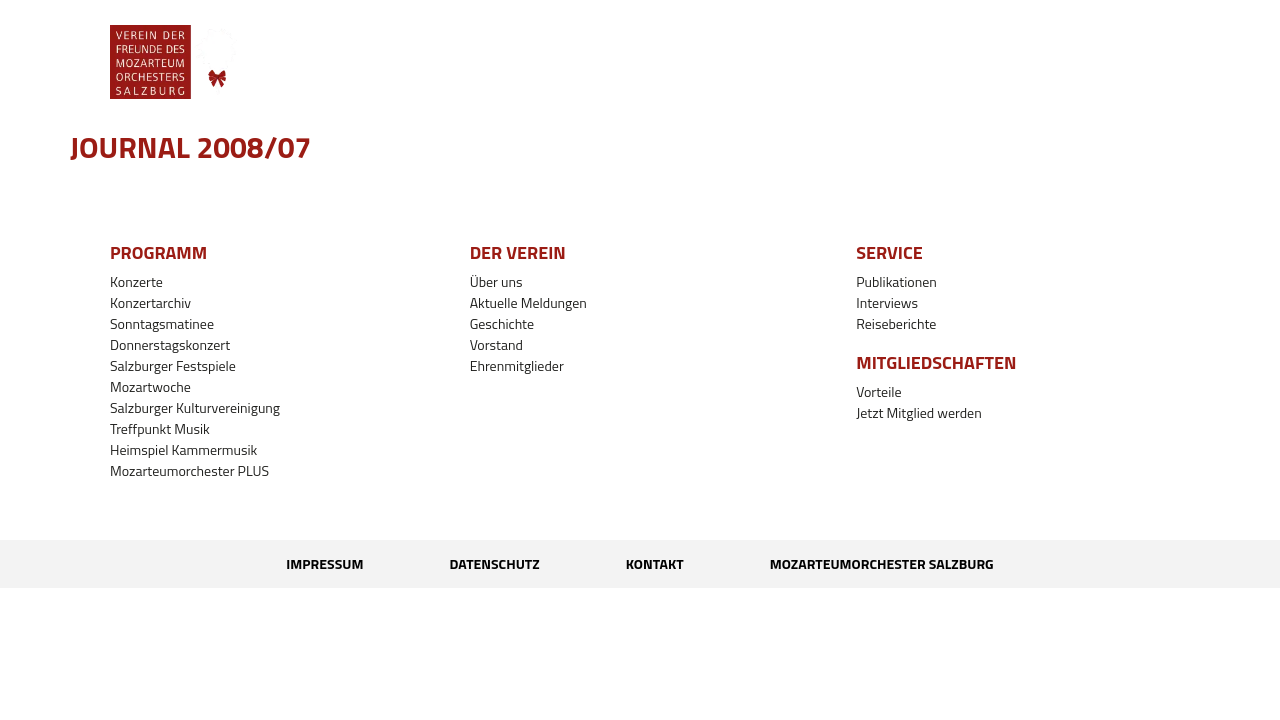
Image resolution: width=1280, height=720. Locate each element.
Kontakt (655, 563)
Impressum (324, 563)
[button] (600, 62)
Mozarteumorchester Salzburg (882, 563)
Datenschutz (494, 563)
